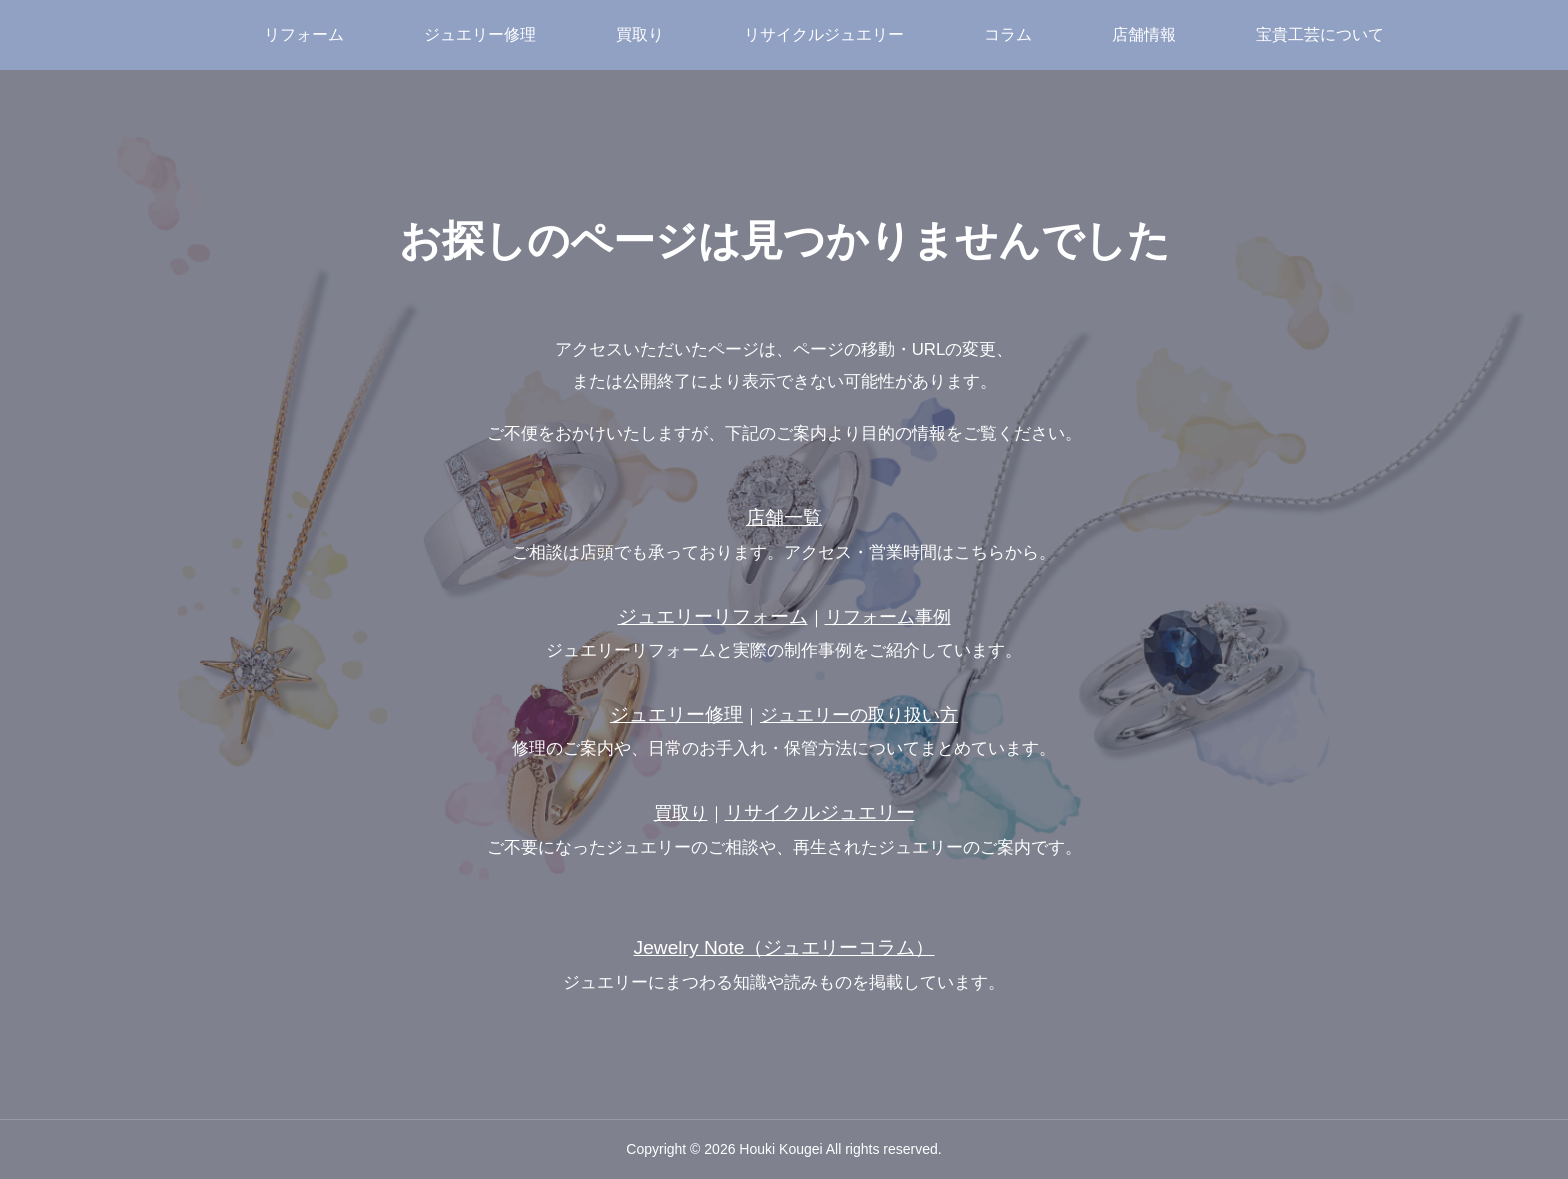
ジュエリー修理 (480, 34)
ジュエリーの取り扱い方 (859, 715)
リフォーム (304, 34)
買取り (640, 34)
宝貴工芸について (1320, 34)
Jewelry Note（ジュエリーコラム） (784, 947)
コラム (1008, 34)
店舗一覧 (784, 517)
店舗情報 (1144, 34)
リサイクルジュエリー (824, 34)
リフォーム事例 (888, 617)
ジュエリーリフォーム (713, 616)
